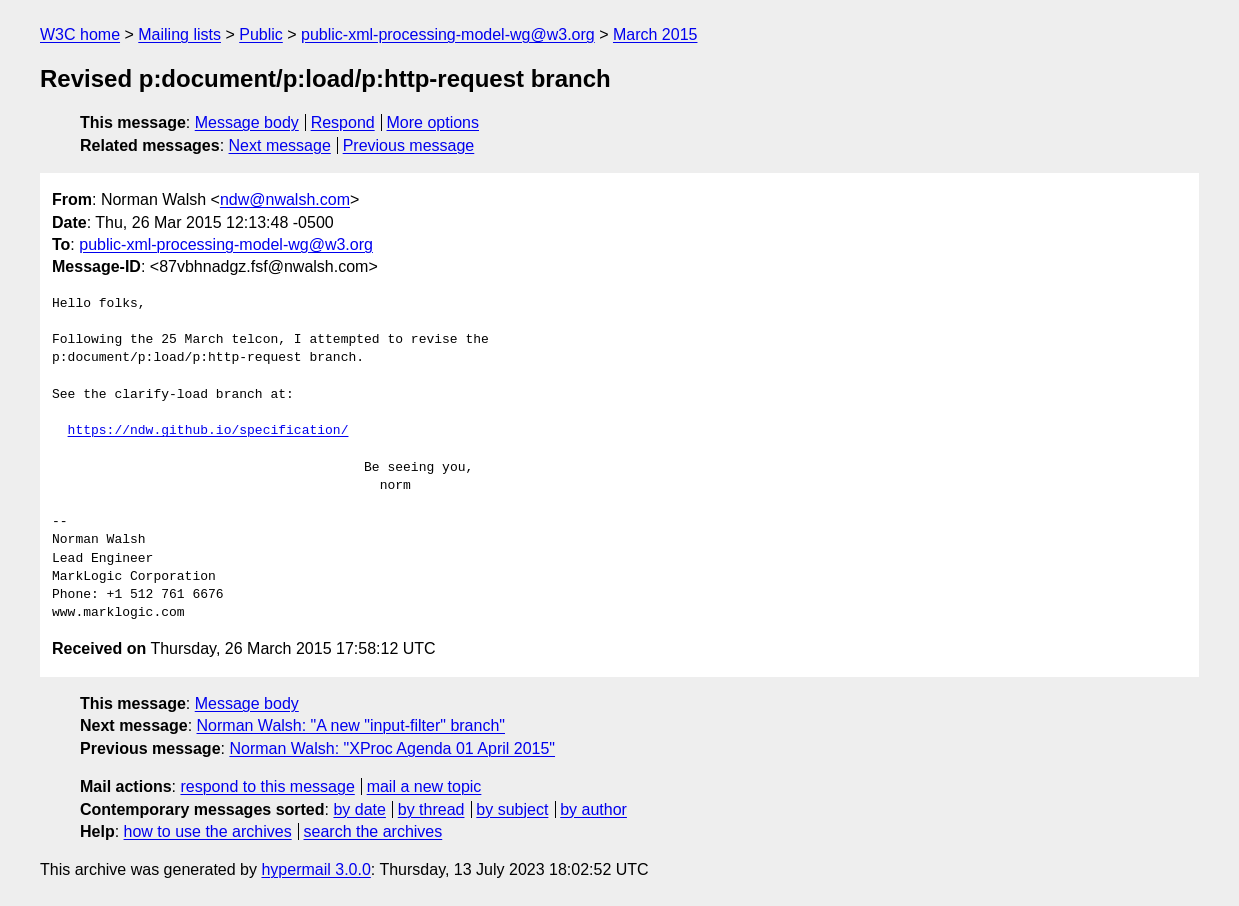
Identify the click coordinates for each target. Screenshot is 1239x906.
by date (359, 809)
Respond (343, 122)
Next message (280, 145)
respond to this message (267, 786)
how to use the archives (208, 831)
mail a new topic (424, 786)
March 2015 (655, 34)
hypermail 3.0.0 (315, 869)
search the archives (373, 831)
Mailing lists (179, 34)
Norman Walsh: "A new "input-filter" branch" (351, 725)
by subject (512, 809)
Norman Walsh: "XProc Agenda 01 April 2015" (392, 748)
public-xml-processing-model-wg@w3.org (448, 34)
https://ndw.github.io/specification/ (208, 431)
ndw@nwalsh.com (285, 199)
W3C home (80, 34)
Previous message (409, 145)
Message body (247, 122)
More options (433, 122)
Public (261, 34)
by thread (431, 809)
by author (593, 809)
